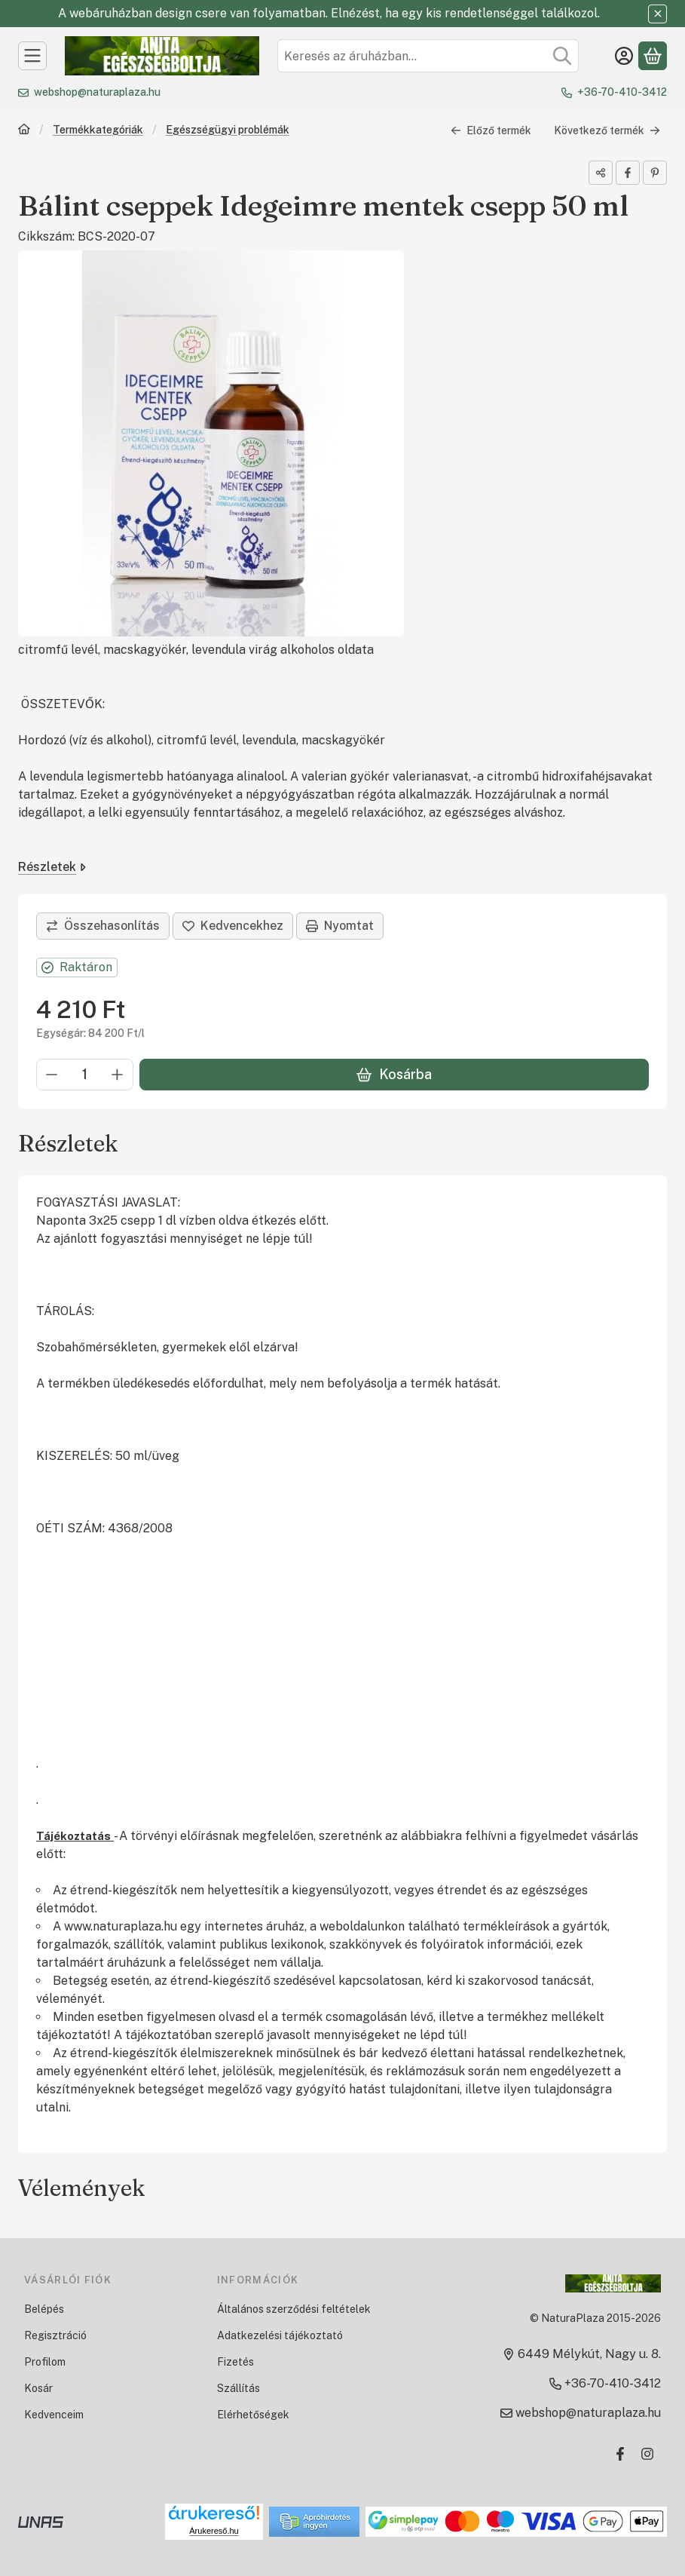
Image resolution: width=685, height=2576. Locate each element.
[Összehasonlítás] (103, 926)
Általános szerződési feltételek (294, 2309)
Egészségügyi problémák (227, 130)
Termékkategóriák (98, 130)
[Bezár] (657, 14)
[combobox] (428, 55)
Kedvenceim (54, 2415)
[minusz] (52, 1074)
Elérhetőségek (253, 2415)
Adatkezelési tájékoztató (280, 2335)
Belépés (44, 2309)
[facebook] (628, 173)
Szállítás (238, 2388)
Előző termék (491, 130)
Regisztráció (55, 2335)
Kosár (38, 2388)
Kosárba (393, 1074)
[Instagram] (647, 2453)
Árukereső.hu (213, 2530)
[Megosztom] (601, 173)
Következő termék (607, 130)
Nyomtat (340, 925)
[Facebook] (620, 2453)
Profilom (45, 2362)
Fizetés (235, 2362)
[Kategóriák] (32, 55)
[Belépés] (624, 55)
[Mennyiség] (85, 1074)
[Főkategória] (24, 131)
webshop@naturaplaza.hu (97, 92)
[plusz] (117, 1074)
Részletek (52, 867)
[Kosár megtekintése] (652, 55)
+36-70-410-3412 (622, 92)
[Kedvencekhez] (233, 926)
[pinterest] (655, 173)
